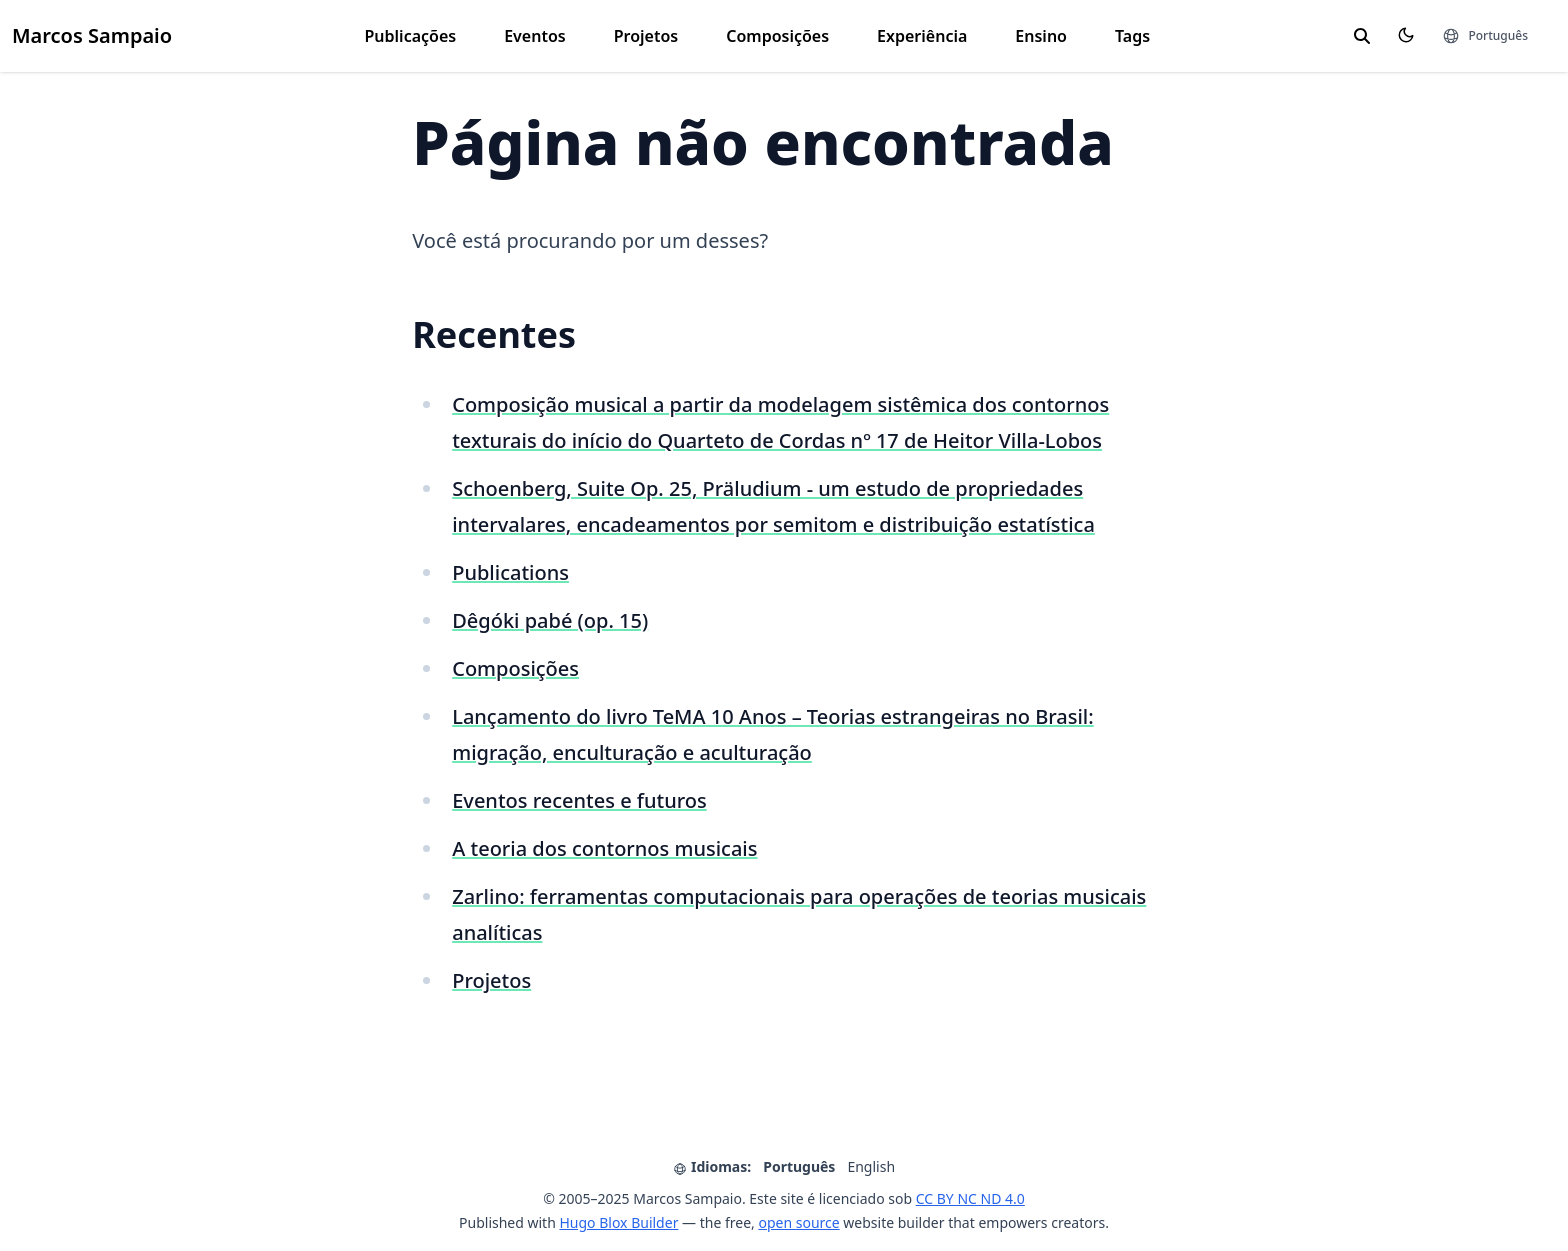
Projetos (646, 36)
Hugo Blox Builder (618, 1222)
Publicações (411, 36)
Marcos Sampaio (92, 35)
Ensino (1041, 36)
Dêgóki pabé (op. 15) (550, 620)
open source (798, 1222)
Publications (510, 572)
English (871, 1166)
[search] (1362, 36)
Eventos (535, 36)
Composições (777, 36)
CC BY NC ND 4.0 (970, 1198)
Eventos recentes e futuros (579, 800)
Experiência (922, 36)
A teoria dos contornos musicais (604, 848)
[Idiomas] (1485, 36)
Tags (1132, 36)
